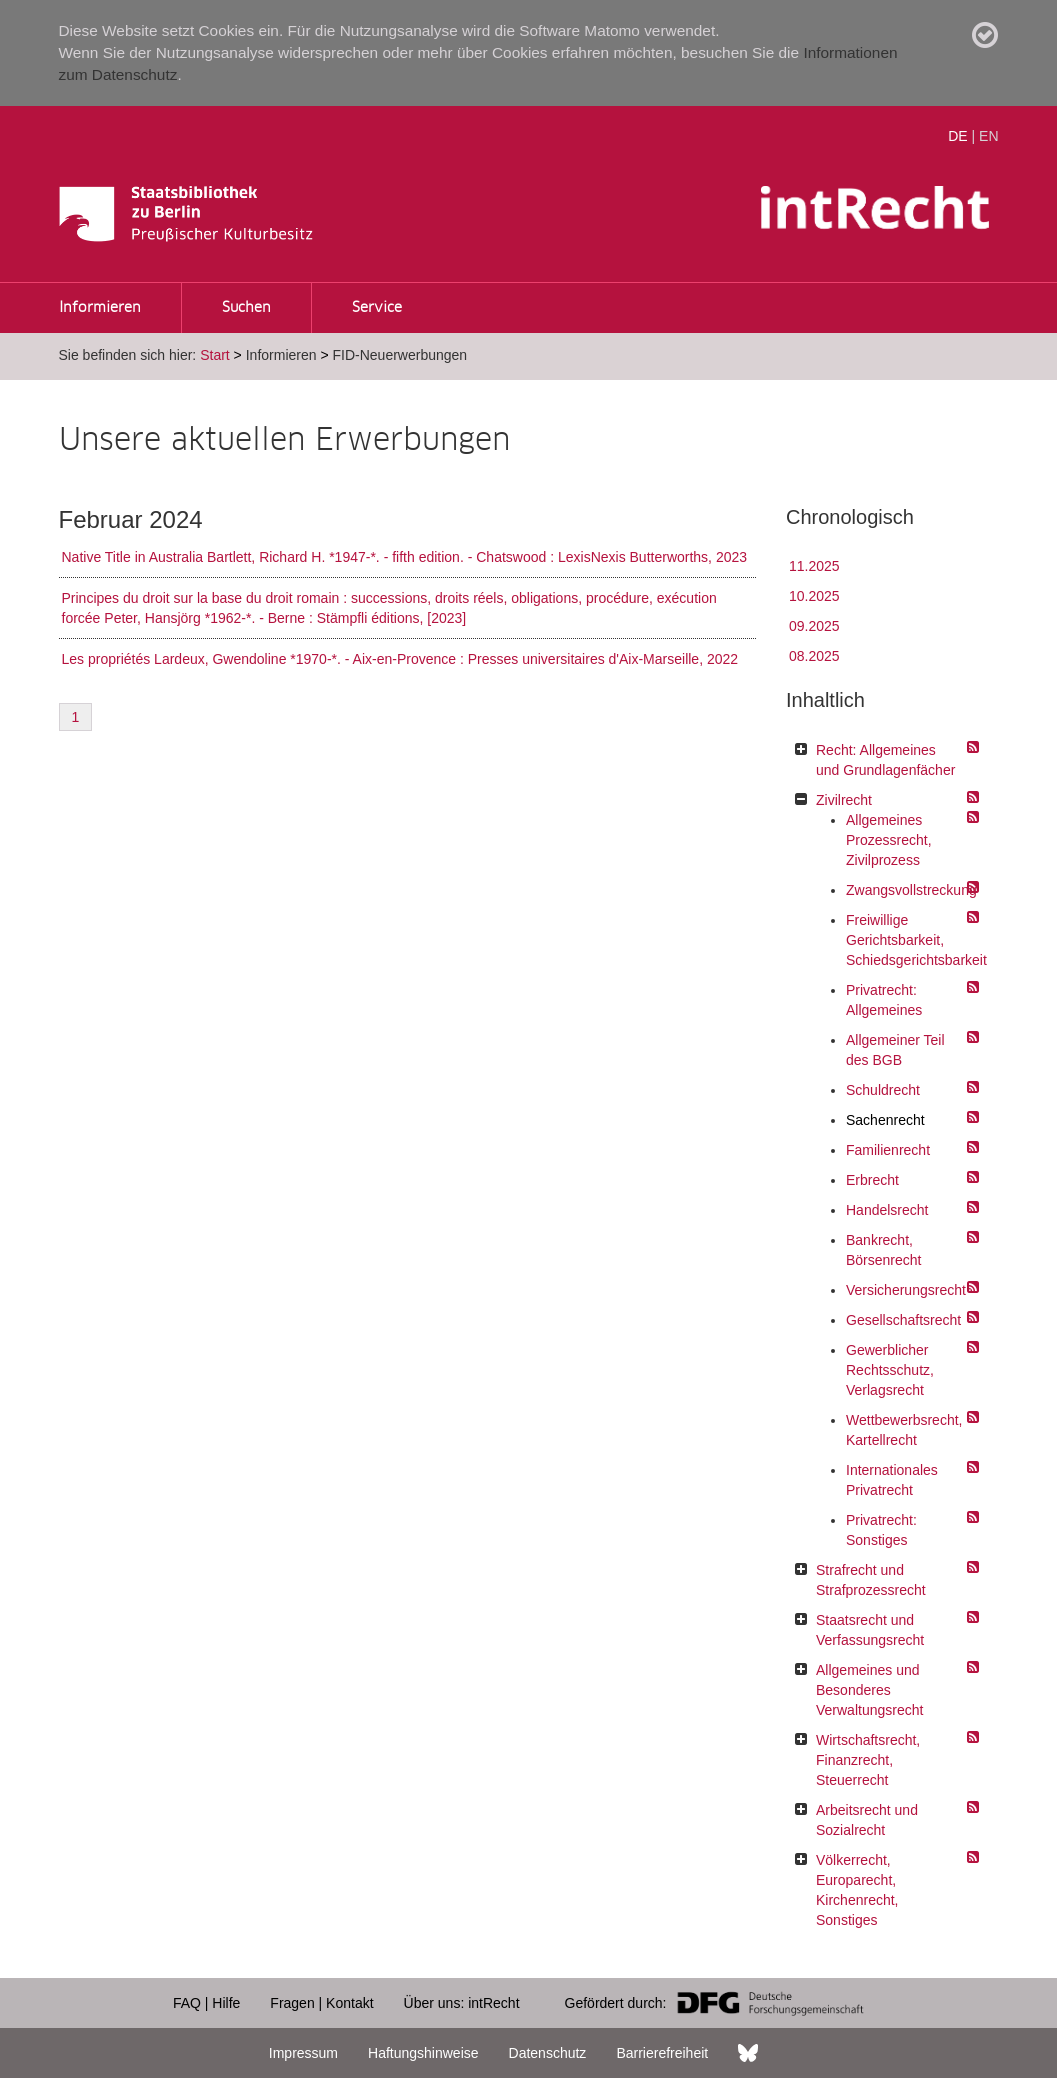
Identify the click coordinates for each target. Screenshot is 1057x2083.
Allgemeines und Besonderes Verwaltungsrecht (869, 1690)
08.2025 (814, 656)
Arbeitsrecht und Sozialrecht (867, 1820)
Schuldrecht (883, 1090)
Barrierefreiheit (662, 2053)
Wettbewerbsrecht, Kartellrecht (904, 1430)
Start (215, 355)
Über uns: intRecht (462, 2003)
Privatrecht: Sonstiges (881, 1530)
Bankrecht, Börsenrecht (883, 1250)
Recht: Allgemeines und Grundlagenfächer (885, 760)
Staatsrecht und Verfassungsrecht (870, 1630)
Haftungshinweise (423, 2053)
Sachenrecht (885, 1120)
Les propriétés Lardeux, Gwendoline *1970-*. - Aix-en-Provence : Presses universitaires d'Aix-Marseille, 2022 (400, 659)
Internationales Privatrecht (892, 1480)
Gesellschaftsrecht (903, 1320)
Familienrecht (888, 1150)
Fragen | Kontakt (321, 2003)
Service (377, 308)
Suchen (246, 308)
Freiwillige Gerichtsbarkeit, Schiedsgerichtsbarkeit (907, 940)
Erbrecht (872, 1180)
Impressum (303, 2053)
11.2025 (814, 566)
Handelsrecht (887, 1210)
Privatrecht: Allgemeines (884, 1000)
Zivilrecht (844, 800)
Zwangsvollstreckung (907, 890)
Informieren (100, 308)
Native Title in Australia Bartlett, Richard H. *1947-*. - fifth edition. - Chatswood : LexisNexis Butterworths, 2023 (405, 557)
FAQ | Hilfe (206, 2003)
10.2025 (814, 596)
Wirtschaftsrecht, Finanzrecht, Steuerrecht (868, 1760)
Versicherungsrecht (906, 1290)
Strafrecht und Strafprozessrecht (871, 1580)
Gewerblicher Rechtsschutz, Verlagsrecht (890, 1370)
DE (957, 136)
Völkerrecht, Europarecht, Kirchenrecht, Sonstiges (857, 1890)
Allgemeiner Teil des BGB (895, 1050)
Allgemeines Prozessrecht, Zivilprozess (889, 840)
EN (988, 136)
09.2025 (814, 626)
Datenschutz (548, 2053)
